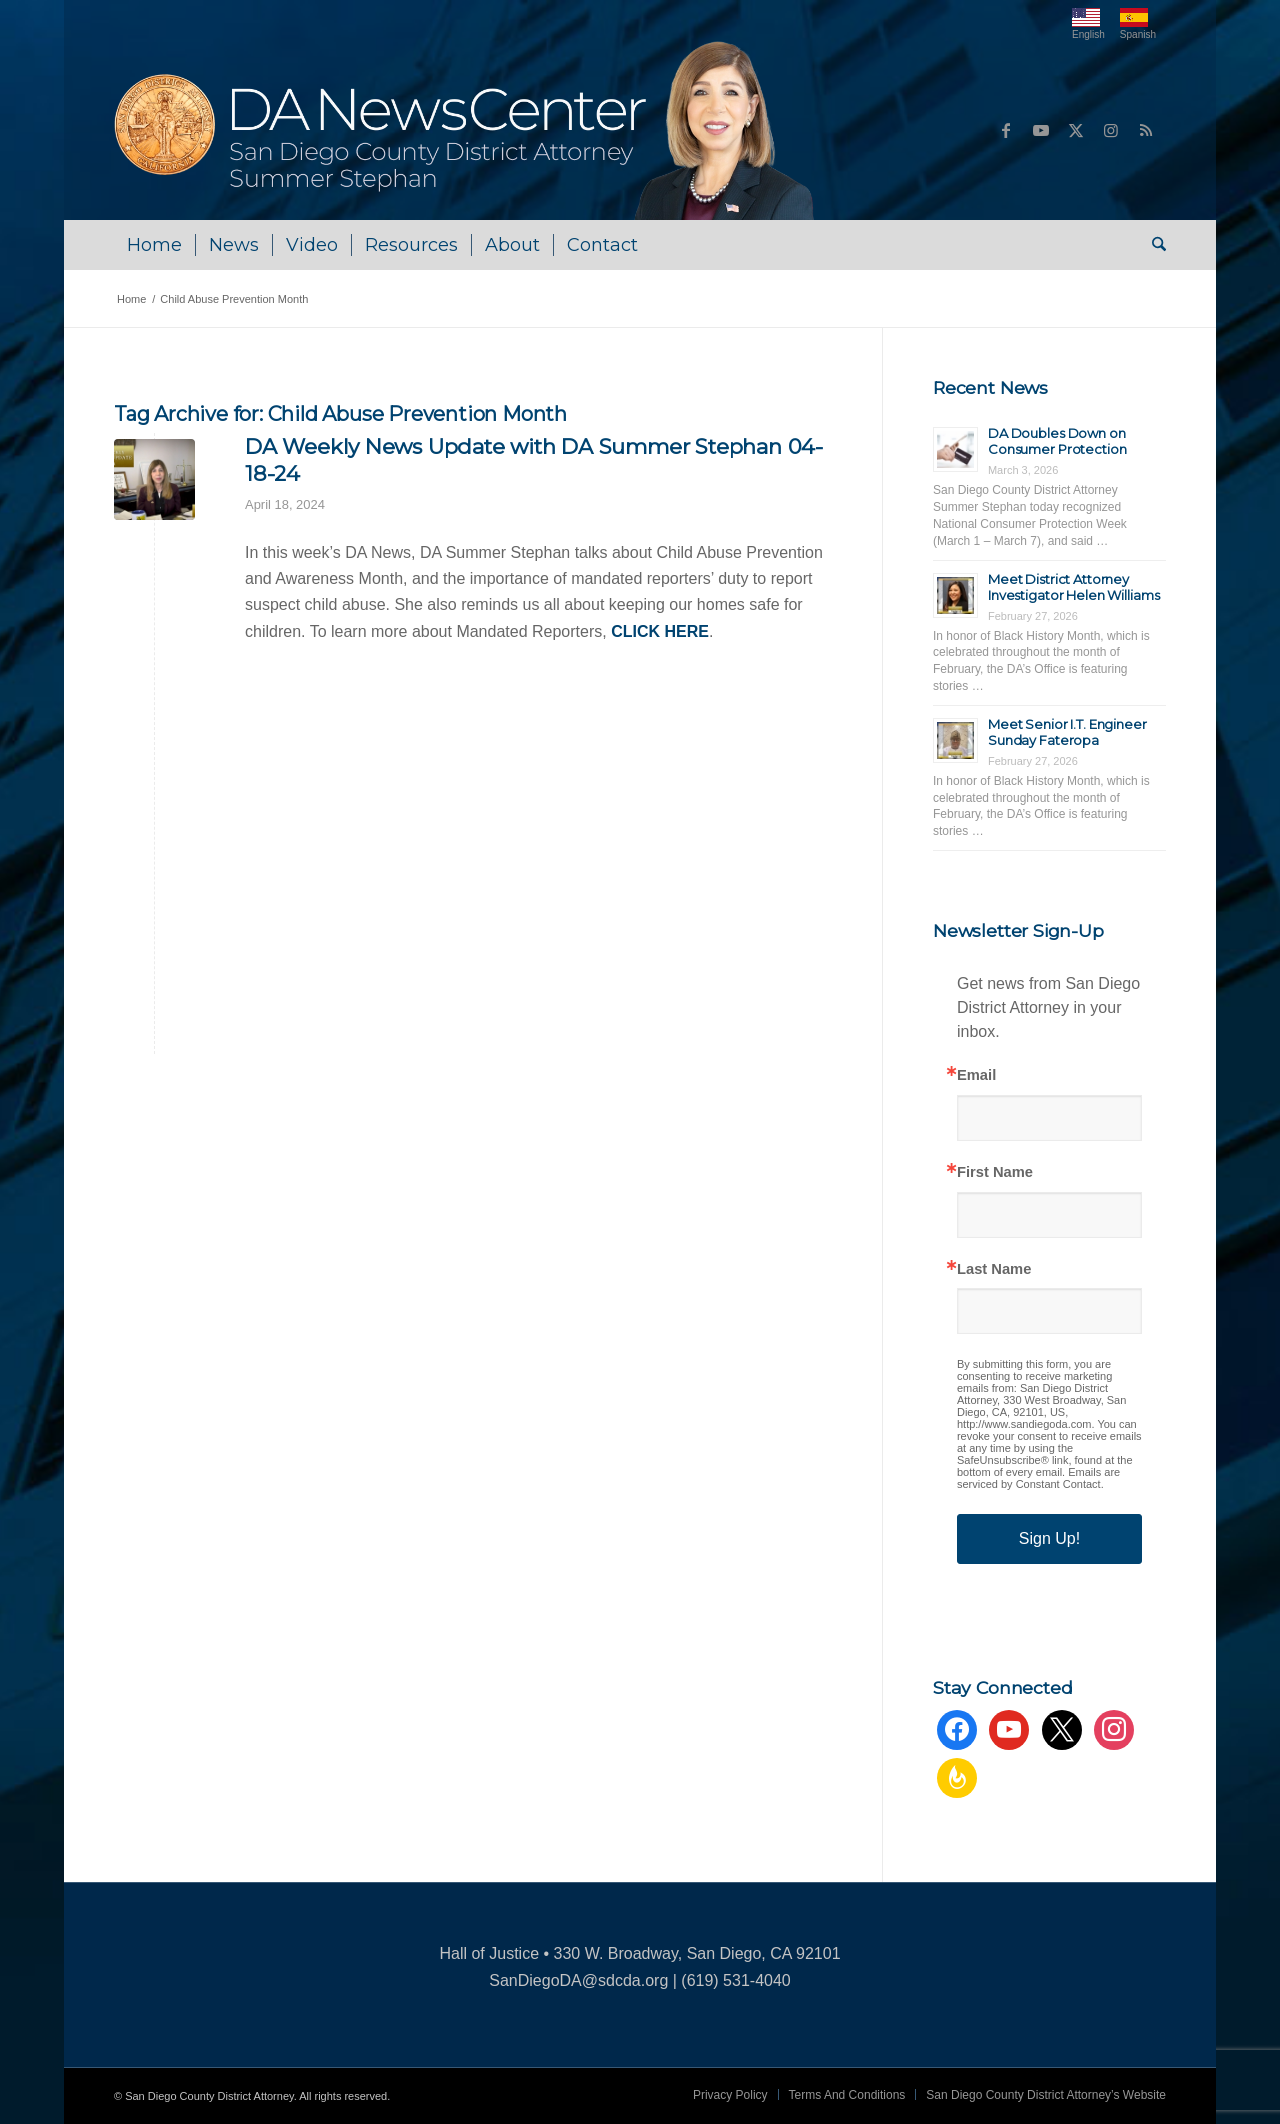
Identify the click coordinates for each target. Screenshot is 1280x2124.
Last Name (994, 1269)
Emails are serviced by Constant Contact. (1038, 1478)
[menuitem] (154, 245)
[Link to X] (1076, 130)
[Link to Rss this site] (1146, 130)
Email (976, 1075)
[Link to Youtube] (1041, 130)
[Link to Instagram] (1111, 130)
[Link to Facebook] (1006, 130)
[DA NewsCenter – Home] (466, 130)
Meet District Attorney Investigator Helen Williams (1074, 587)
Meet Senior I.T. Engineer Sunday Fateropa (1067, 732)
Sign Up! (1049, 1538)
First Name (995, 1172)
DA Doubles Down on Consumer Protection (1057, 441)
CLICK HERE (660, 631)
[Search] (1152, 245)
